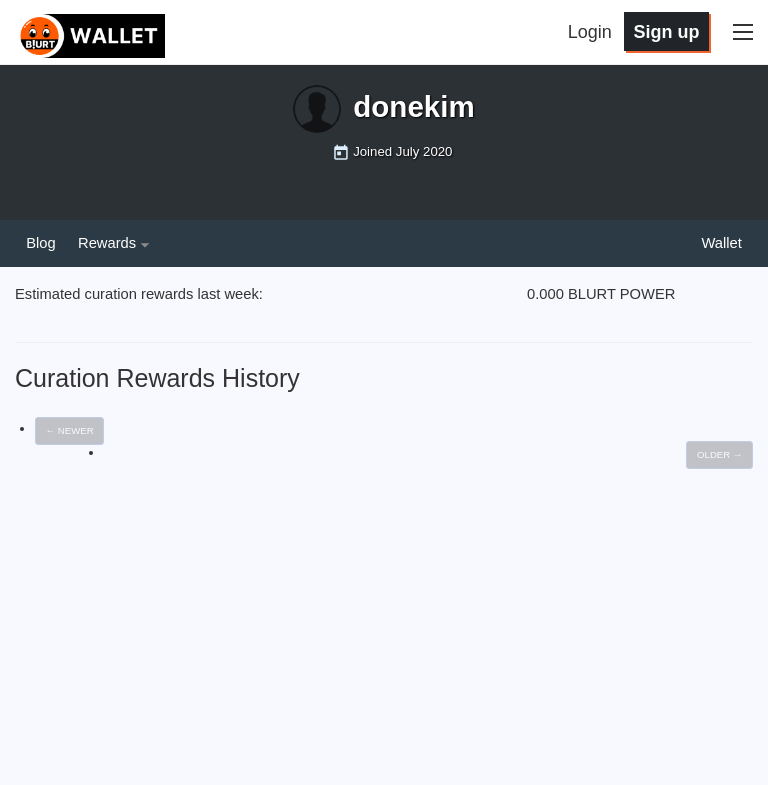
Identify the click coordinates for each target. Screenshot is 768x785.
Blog (40, 243)
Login (590, 32)
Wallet (721, 243)
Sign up (666, 32)
